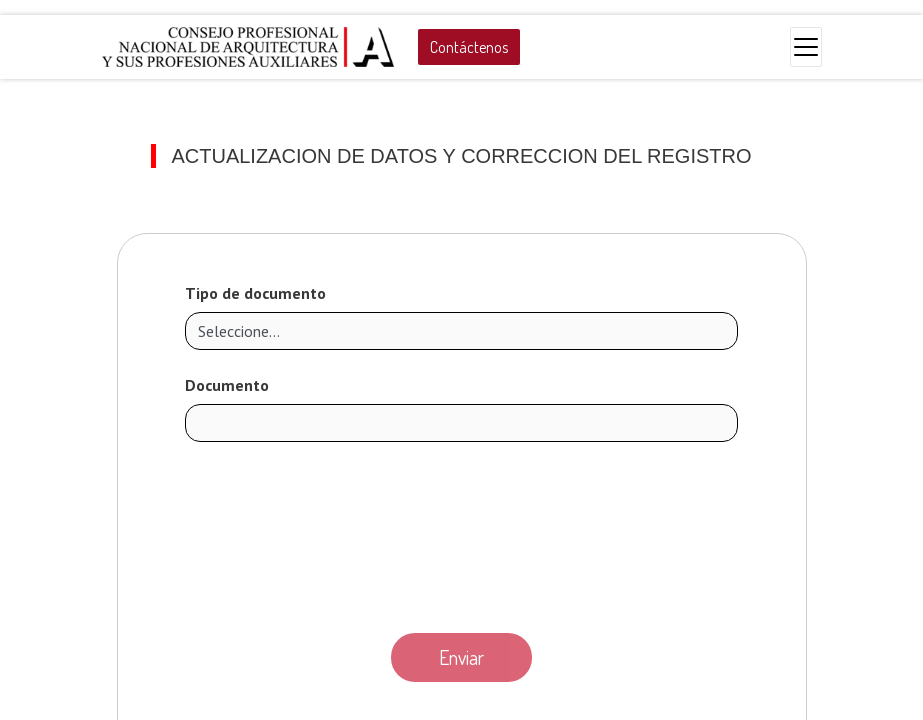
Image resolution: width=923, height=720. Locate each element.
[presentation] (462, 532)
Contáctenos (469, 47)
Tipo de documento (255, 293)
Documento (227, 385)
